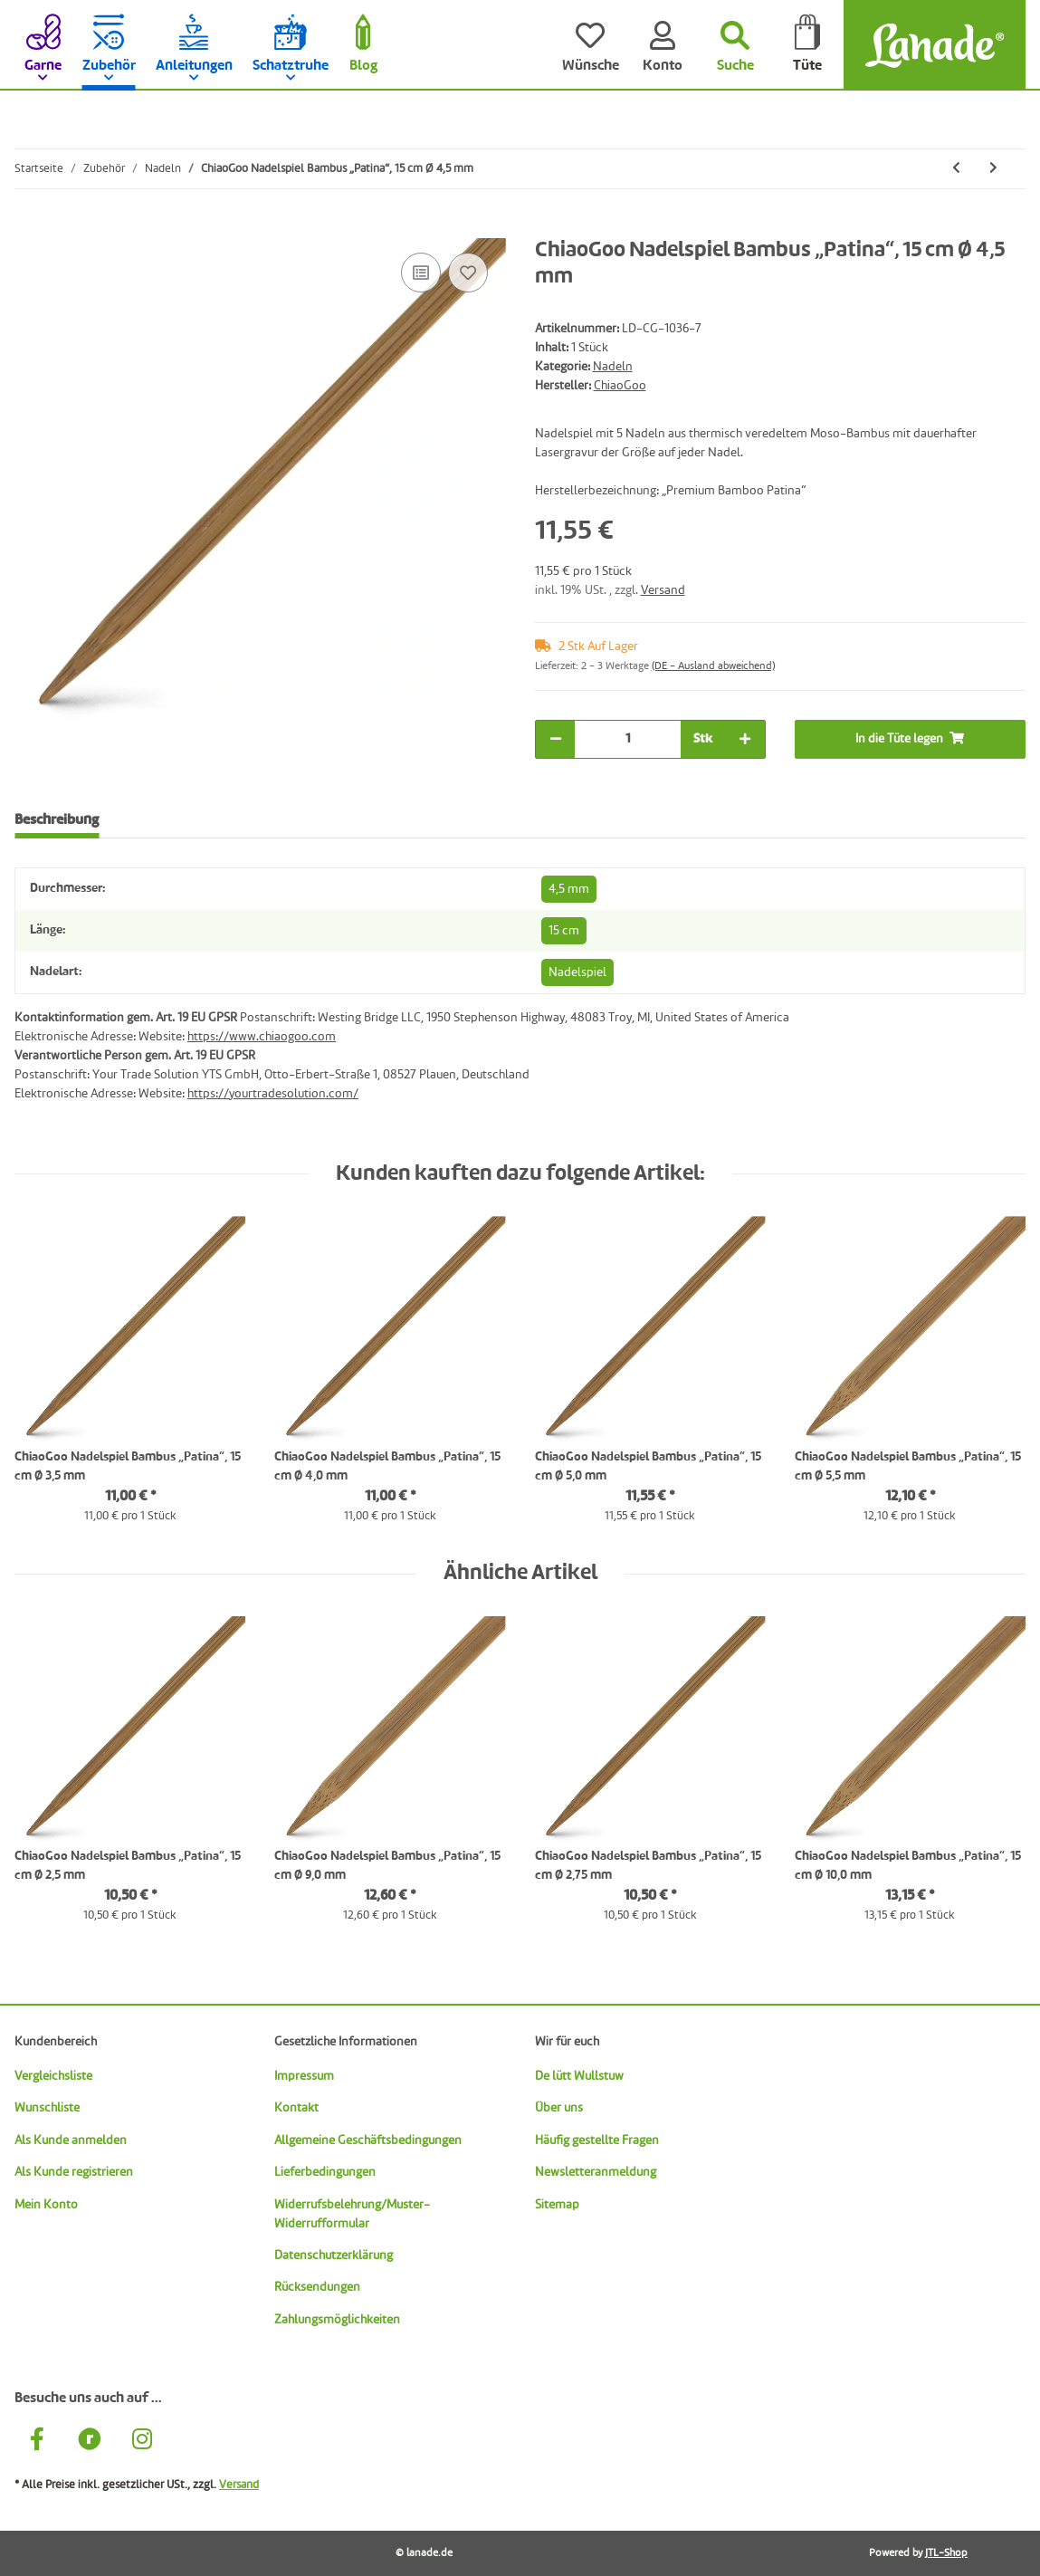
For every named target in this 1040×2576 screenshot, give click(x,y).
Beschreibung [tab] (56, 820)
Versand (663, 590)
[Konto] (662, 45)
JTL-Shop (946, 2553)
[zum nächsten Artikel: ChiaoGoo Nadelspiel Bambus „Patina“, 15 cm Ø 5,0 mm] (993, 168)
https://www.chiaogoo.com (261, 1036)
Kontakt (296, 2108)
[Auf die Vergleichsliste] (421, 272)
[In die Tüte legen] (28, 228)
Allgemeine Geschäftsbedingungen (368, 2140)
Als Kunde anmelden (70, 2140)
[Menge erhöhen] (745, 739)
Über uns (559, 2108)
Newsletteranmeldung (595, 2172)
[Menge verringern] (556, 739)
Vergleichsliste (53, 2076)
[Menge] (628, 739)
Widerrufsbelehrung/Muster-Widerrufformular (352, 2214)
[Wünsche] (590, 45)
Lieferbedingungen (325, 2172)
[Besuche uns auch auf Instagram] (142, 2441)
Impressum (304, 2076)
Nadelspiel (577, 972)
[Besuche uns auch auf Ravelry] (89, 2441)
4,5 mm (569, 889)
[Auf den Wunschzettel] (468, 272)
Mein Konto (46, 2204)
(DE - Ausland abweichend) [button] (713, 666)
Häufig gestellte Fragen (597, 2140)
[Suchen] (735, 45)
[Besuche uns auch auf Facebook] (37, 2441)
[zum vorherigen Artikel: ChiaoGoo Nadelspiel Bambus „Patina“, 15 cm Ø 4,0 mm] (956, 168)
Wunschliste (47, 2108)
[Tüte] (807, 45)
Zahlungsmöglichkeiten (337, 2319)
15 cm (564, 930)
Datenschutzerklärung (333, 2255)
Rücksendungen (317, 2287)
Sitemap (557, 2204)
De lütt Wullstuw (579, 2076)
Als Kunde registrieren (73, 2172)
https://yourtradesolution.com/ (272, 1093)
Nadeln (613, 366)
